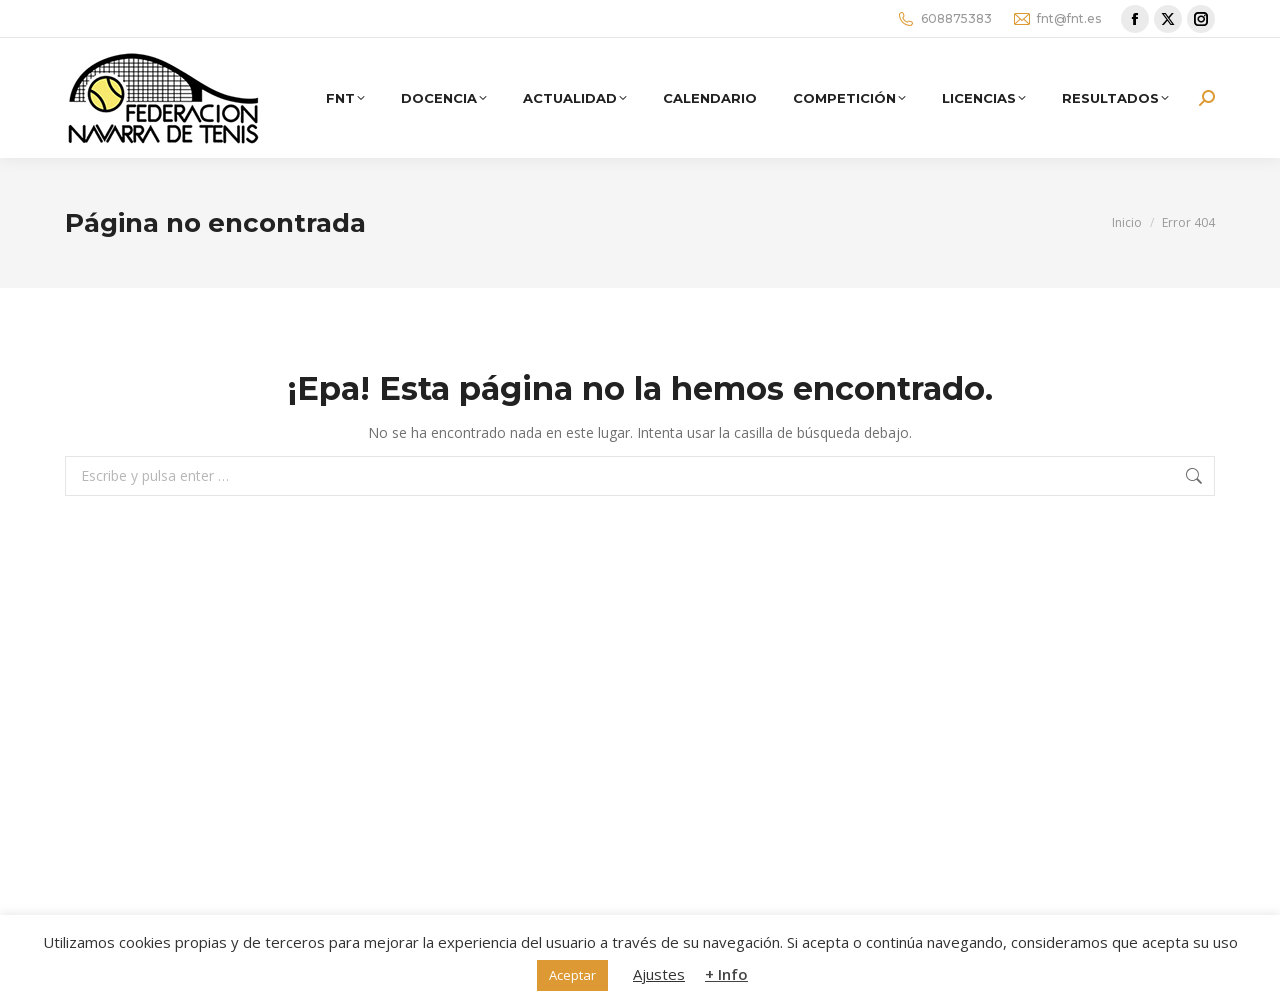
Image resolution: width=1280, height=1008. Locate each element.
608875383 (944, 19)
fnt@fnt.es (1056, 19)
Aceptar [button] (572, 975)
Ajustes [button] (659, 974)
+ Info (726, 974)
